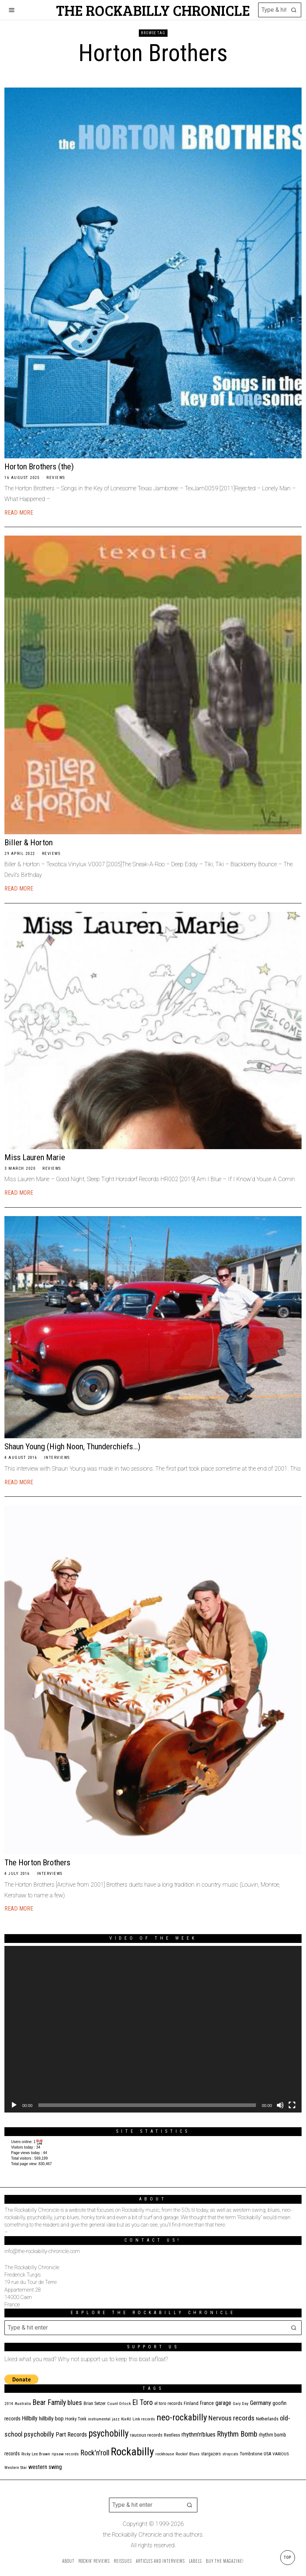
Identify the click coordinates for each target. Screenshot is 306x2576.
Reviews (55, 477)
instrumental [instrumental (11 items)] (99, 2419)
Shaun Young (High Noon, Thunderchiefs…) (72, 1446)
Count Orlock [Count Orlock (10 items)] (119, 2403)
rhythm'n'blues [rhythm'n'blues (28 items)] (198, 2434)
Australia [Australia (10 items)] (23, 2403)
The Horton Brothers (37, 1862)
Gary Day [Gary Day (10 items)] (241, 2403)
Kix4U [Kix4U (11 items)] (126, 2419)
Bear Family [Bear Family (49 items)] (49, 2402)
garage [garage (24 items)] (223, 2402)
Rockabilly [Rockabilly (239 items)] (132, 2451)
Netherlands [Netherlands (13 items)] (267, 2419)
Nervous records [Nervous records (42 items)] (231, 2418)
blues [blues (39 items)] (74, 2403)
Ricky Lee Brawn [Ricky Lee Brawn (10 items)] (35, 2454)
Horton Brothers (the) (39, 466)
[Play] (14, 2105)
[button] (293, 10)
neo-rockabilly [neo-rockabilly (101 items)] (181, 2417)
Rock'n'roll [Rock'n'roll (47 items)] (94, 2453)
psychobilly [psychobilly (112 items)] (108, 2433)
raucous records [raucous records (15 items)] (146, 2435)
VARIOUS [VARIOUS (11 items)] (280, 2453)
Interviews (57, 1457)
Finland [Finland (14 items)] (191, 2403)
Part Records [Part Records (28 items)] (71, 2434)
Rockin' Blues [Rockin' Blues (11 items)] (188, 2453)
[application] (152, 2029)
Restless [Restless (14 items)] (172, 2435)
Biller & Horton (28, 842)
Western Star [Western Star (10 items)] (15, 2467)
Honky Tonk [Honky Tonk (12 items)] (76, 2419)
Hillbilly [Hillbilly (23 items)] (30, 2418)
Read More (18, 512)
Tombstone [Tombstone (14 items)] (251, 2453)
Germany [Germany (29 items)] (260, 2402)
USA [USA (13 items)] (267, 2453)
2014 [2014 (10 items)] (8, 2403)
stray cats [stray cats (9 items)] (230, 2454)
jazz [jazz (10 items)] (116, 2419)
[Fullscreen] (292, 2105)
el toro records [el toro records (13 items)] (168, 2403)
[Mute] (280, 2105)
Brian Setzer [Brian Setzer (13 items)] (95, 2403)
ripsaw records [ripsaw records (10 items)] (65, 2454)
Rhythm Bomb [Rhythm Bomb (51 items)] (237, 2434)
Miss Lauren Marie (34, 1157)
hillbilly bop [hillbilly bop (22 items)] (51, 2418)
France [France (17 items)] (207, 2403)
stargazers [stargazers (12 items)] (211, 2453)
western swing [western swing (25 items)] (45, 2466)
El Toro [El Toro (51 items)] (142, 2402)
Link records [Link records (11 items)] (144, 2419)
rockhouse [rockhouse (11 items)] (164, 2453)
